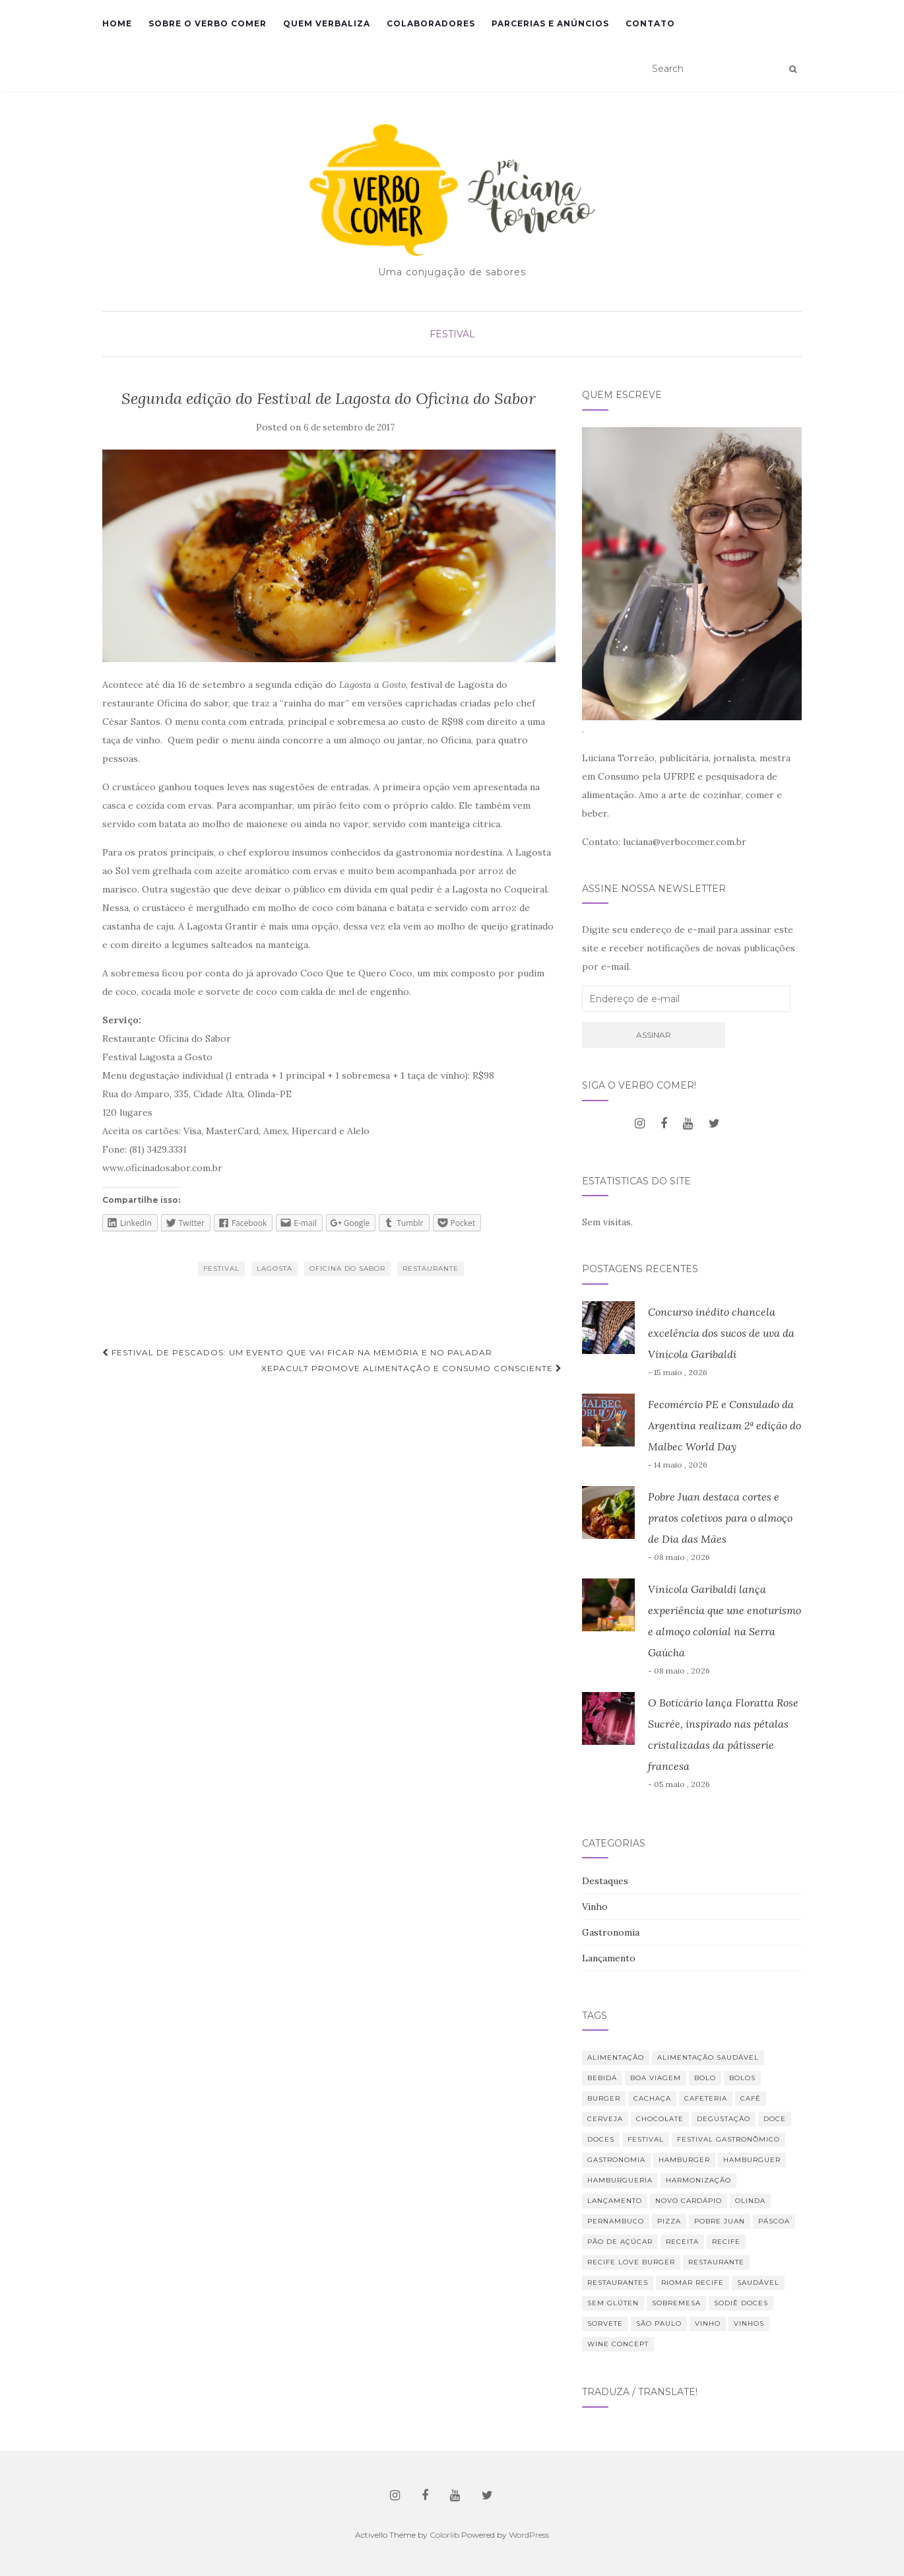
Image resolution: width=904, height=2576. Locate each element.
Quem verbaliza (326, 23)
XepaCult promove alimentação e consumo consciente (411, 1368)
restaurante (431, 1268)
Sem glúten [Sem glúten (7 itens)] (613, 2303)
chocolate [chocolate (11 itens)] (660, 2119)
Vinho (595, 1907)
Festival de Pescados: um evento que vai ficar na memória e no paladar (297, 1352)
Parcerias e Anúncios (550, 23)
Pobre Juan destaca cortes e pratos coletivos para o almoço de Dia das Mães (720, 1517)
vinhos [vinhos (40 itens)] (749, 2323)
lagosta (274, 1268)
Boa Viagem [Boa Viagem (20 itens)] (655, 2078)
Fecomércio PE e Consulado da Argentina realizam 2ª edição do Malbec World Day (724, 1425)
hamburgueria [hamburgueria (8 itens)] (620, 2180)
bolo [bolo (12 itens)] (705, 2078)
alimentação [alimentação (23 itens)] (615, 2057)
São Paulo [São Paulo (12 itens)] (659, 2323)
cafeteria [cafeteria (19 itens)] (705, 2098)
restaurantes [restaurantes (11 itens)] (617, 2282)
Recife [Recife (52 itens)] (726, 2241)
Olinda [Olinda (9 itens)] (750, 2200)
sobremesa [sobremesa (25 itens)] (676, 2303)
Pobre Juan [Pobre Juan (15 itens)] (719, 2221)
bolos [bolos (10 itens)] (742, 2078)
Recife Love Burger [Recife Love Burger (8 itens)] (631, 2262)
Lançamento (608, 1958)
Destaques (605, 1881)
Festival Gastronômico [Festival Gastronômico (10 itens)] (728, 2139)
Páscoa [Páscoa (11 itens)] (774, 2221)
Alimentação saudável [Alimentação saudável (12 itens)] (708, 2057)
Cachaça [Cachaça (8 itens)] (652, 2098)
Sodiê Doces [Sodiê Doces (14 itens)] (741, 2303)
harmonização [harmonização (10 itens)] (698, 2180)
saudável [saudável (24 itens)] (758, 2282)
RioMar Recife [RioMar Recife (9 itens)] (692, 2282)
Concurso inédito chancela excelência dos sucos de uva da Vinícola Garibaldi (721, 1333)
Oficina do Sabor (347, 1268)
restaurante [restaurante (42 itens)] (716, 2262)
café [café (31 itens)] (750, 2098)
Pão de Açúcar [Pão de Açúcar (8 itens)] (620, 2241)
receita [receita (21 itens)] (682, 2241)
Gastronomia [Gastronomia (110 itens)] (616, 2159)
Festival (452, 334)
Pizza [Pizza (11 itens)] (669, 2221)
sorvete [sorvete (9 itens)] (605, 2323)
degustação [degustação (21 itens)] (723, 2119)
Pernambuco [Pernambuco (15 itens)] (615, 2221)
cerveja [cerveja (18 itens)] (605, 2119)
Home (117, 23)
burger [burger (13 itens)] (603, 2098)
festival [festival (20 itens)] (646, 2139)
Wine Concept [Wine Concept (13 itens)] (618, 2344)
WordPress (529, 2535)
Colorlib (444, 2535)
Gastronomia (610, 1932)
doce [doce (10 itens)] (774, 2119)
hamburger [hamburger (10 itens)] (684, 2159)
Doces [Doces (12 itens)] (600, 2139)
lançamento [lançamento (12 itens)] (614, 2200)
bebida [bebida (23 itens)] (602, 2078)
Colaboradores (431, 23)
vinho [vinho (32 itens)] (708, 2323)
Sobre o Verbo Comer (207, 23)
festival (221, 1268)
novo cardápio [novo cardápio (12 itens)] (688, 2200)
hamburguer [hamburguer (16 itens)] (752, 2159)
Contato (650, 23)
